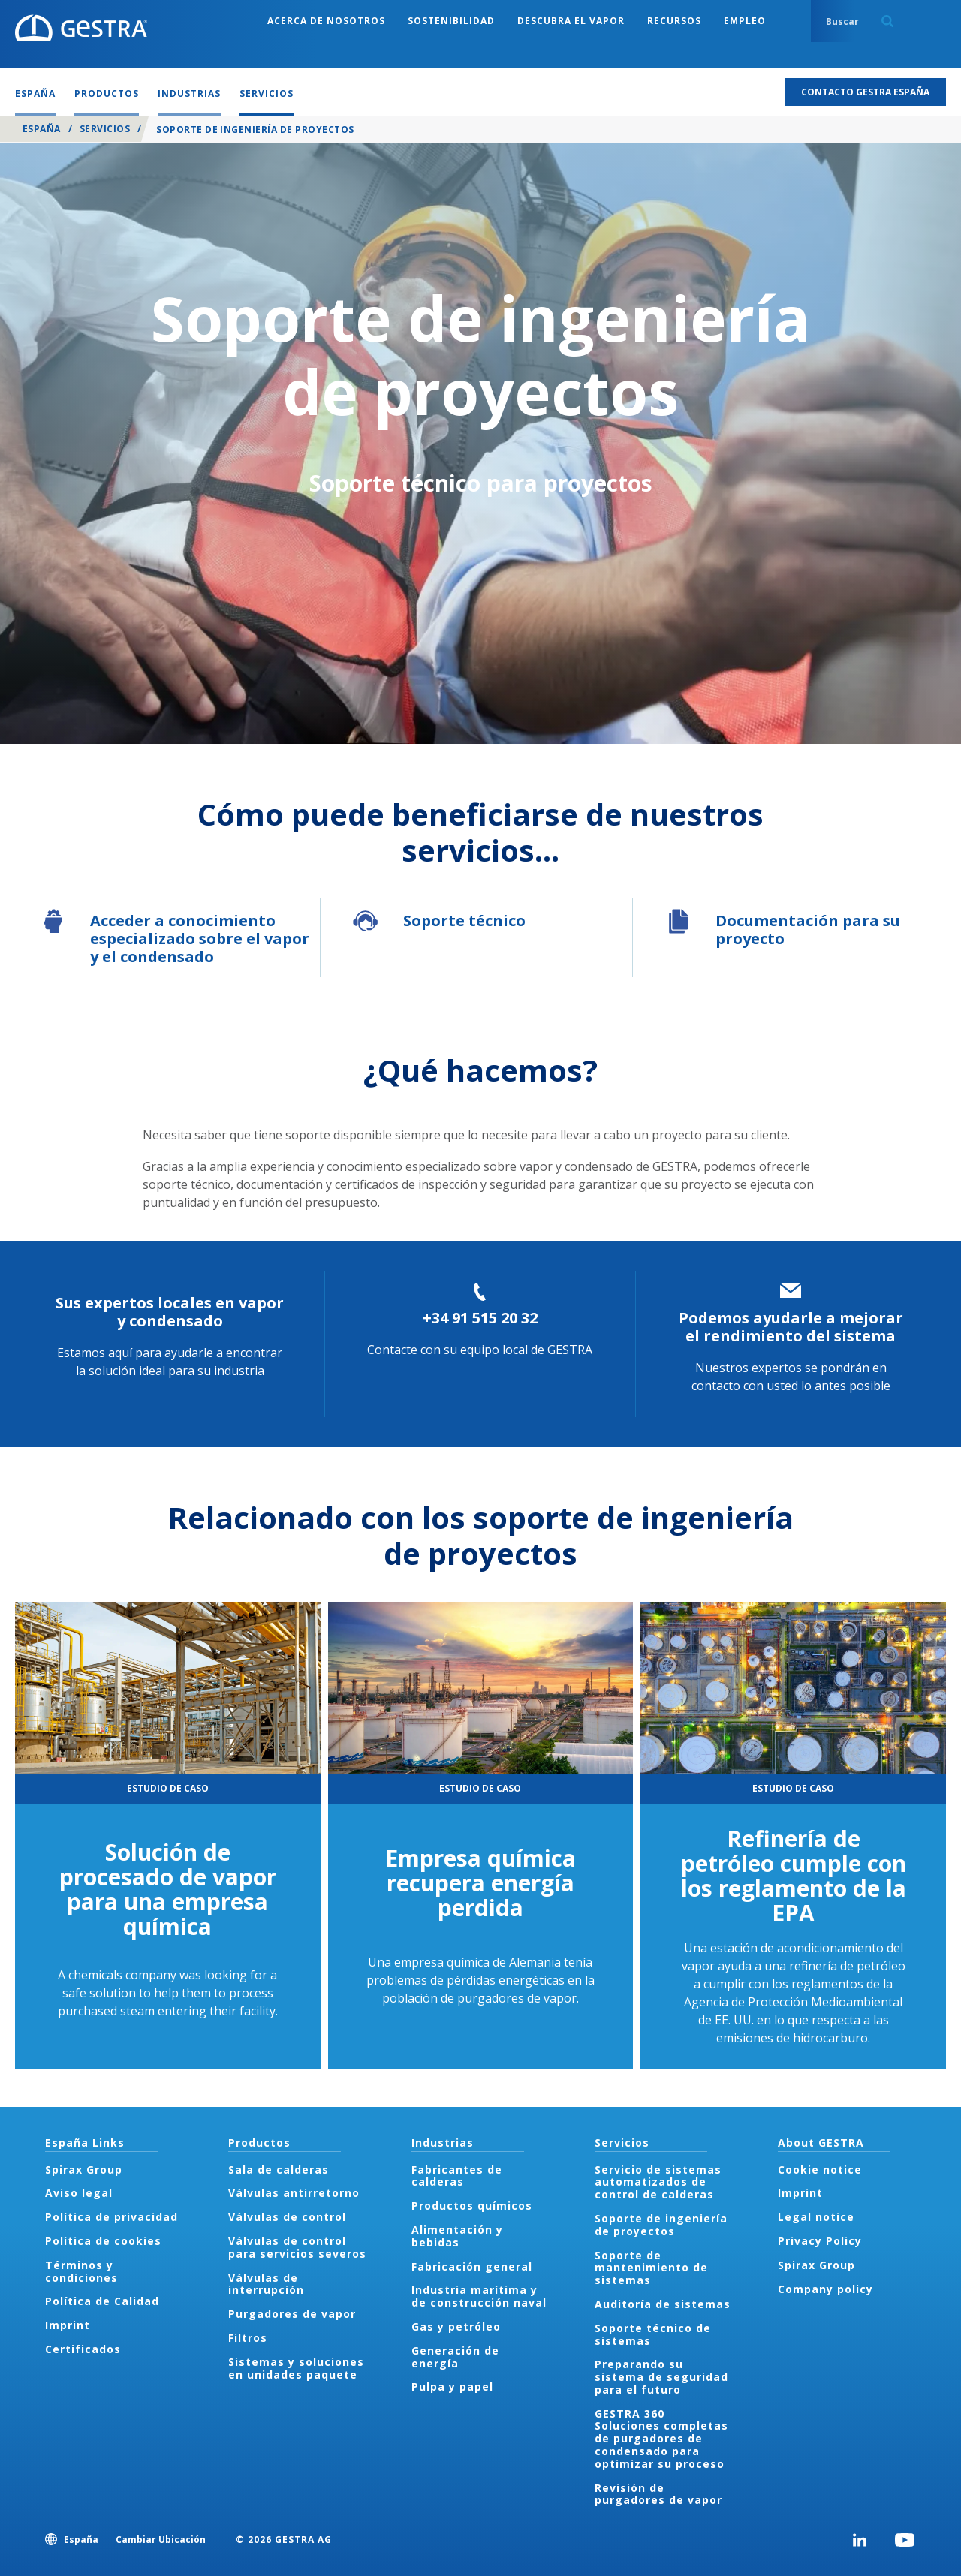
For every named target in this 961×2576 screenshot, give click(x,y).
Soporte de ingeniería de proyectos (661, 2224)
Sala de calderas (278, 2169)
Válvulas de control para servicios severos (297, 2247)
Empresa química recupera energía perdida (480, 1883)
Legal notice (816, 2217)
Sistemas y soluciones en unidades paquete (296, 2368)
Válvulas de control (287, 2217)
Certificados (83, 2349)
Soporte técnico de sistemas (653, 2334)
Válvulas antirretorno (294, 2193)
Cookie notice (820, 2169)
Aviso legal (79, 2193)
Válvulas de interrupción (266, 2284)
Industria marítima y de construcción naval (479, 2296)
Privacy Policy (820, 2241)
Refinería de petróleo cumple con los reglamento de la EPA (793, 1875)
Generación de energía (455, 2356)
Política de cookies (103, 2241)
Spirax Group (83, 2169)
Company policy (825, 2289)
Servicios (105, 128)
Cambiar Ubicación (161, 2539)
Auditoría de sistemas (663, 2304)
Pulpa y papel (452, 2386)
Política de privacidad (111, 2217)
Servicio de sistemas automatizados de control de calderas (658, 2182)
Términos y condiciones (81, 2271)
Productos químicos (471, 2205)
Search (887, 21)
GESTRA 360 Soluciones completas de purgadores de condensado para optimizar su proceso (661, 2438)
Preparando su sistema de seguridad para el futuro (661, 2377)
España (42, 128)
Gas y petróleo (456, 2326)
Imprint (67, 2325)
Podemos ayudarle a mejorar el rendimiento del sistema (791, 1327)
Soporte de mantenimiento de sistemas (651, 2268)
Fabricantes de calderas (456, 2175)
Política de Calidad (102, 2301)
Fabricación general (471, 2266)
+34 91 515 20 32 (480, 1318)
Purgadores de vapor (292, 2314)
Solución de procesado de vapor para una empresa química (167, 1889)
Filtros (247, 2338)
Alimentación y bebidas (457, 2235)
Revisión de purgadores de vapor (658, 2494)
